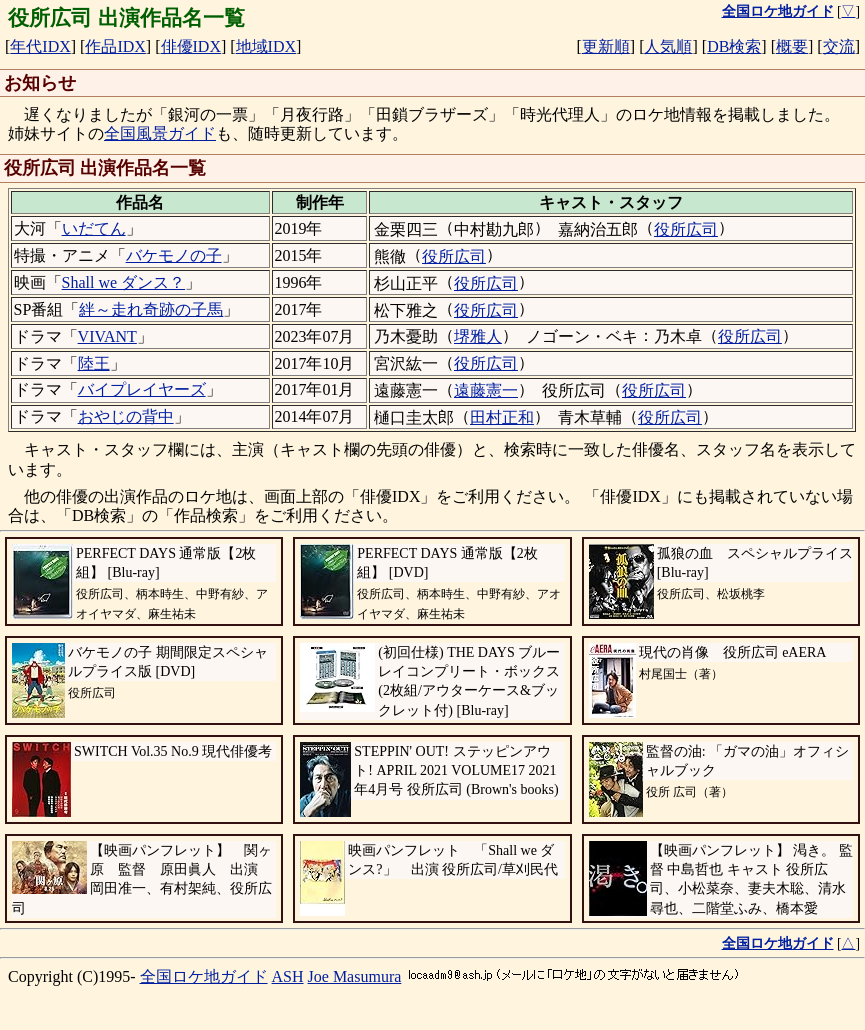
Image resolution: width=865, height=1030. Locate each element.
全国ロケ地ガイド (204, 976)
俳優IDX (191, 46)
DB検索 (734, 46)
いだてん (94, 228)
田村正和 (502, 417)
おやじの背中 (126, 416)
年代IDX (40, 46)
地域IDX (266, 46)
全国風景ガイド (160, 133)
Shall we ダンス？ (124, 282)
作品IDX (115, 46)
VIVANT (107, 336)
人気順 (668, 46)
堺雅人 (478, 336)
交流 (839, 46)
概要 (792, 46)
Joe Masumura (355, 976)
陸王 (94, 363)
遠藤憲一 (486, 390)
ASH (288, 976)
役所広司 (686, 229)
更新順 (606, 46)
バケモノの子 (174, 255)
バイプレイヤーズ (142, 389)
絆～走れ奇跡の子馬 (151, 309)
